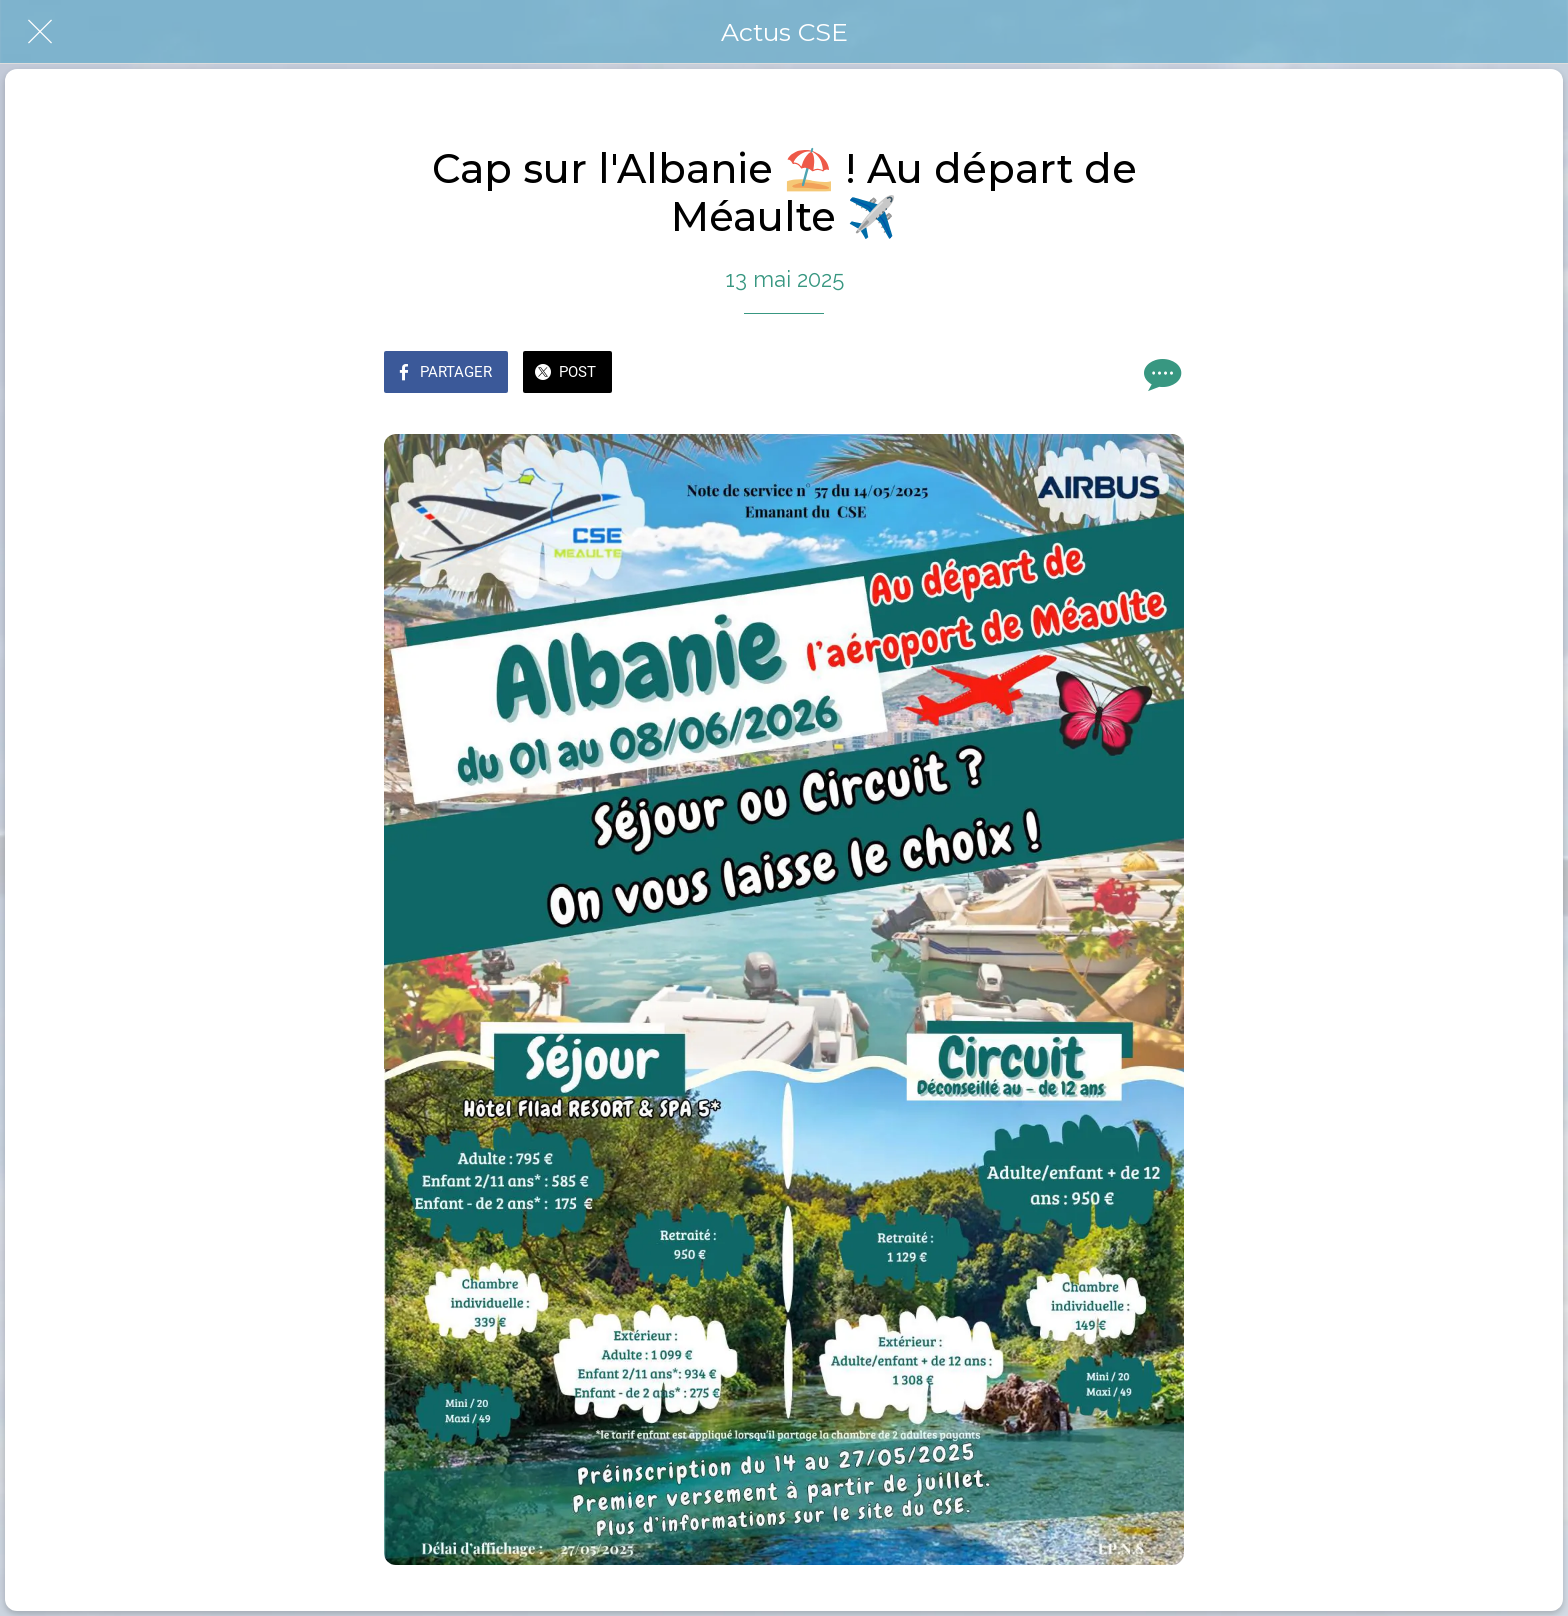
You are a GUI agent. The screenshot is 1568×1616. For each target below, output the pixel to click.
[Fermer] (40, 32)
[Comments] (1160, 374)
